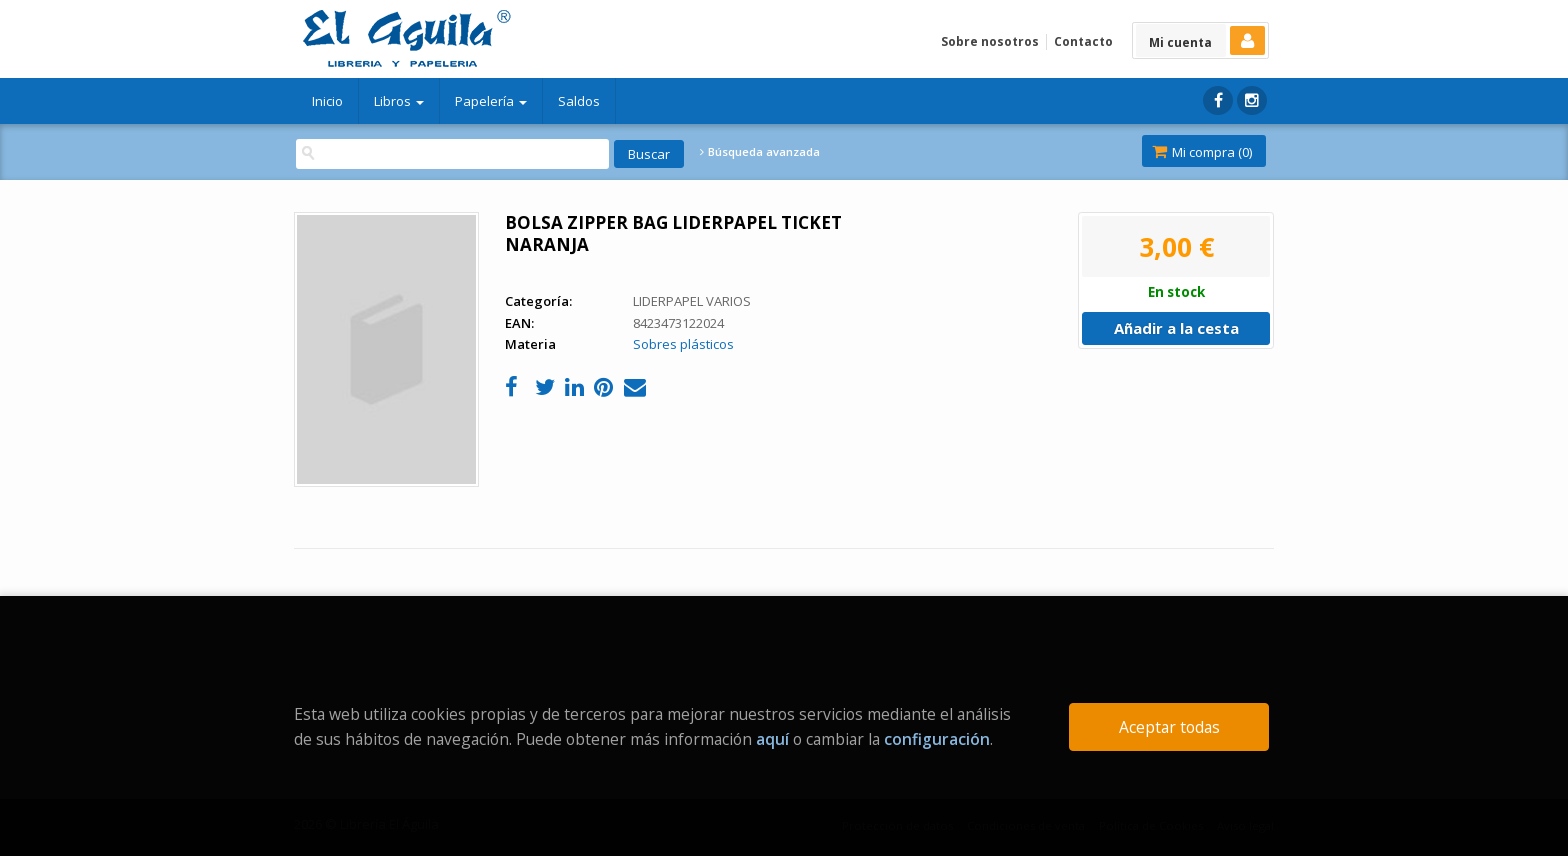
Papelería (491, 101)
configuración (937, 739)
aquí (772, 739)
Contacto (1083, 41)
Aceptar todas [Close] (1169, 727)
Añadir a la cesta (1176, 328)
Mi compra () (1202, 152)
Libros (399, 101)
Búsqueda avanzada (760, 152)
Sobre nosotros (990, 41)
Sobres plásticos (683, 344)
